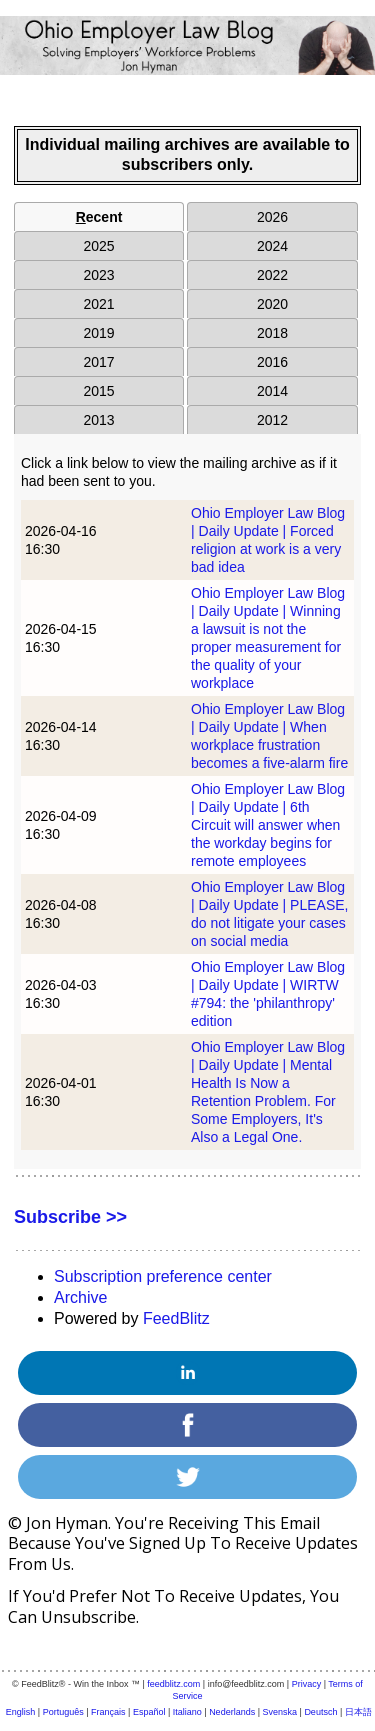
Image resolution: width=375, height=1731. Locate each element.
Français (108, 1712)
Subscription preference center (163, 1276)
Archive (80, 1297)
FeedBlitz (176, 1318)
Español (149, 1712)
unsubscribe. (90, 1617)
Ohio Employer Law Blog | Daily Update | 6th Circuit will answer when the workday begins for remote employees (268, 825)
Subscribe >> (70, 1217)
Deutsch (320, 1712)
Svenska (280, 1712)
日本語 (358, 1712)
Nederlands (232, 1712)
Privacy (307, 1684)
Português (63, 1712)
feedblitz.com (173, 1684)
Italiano (187, 1712)
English (21, 1712)
